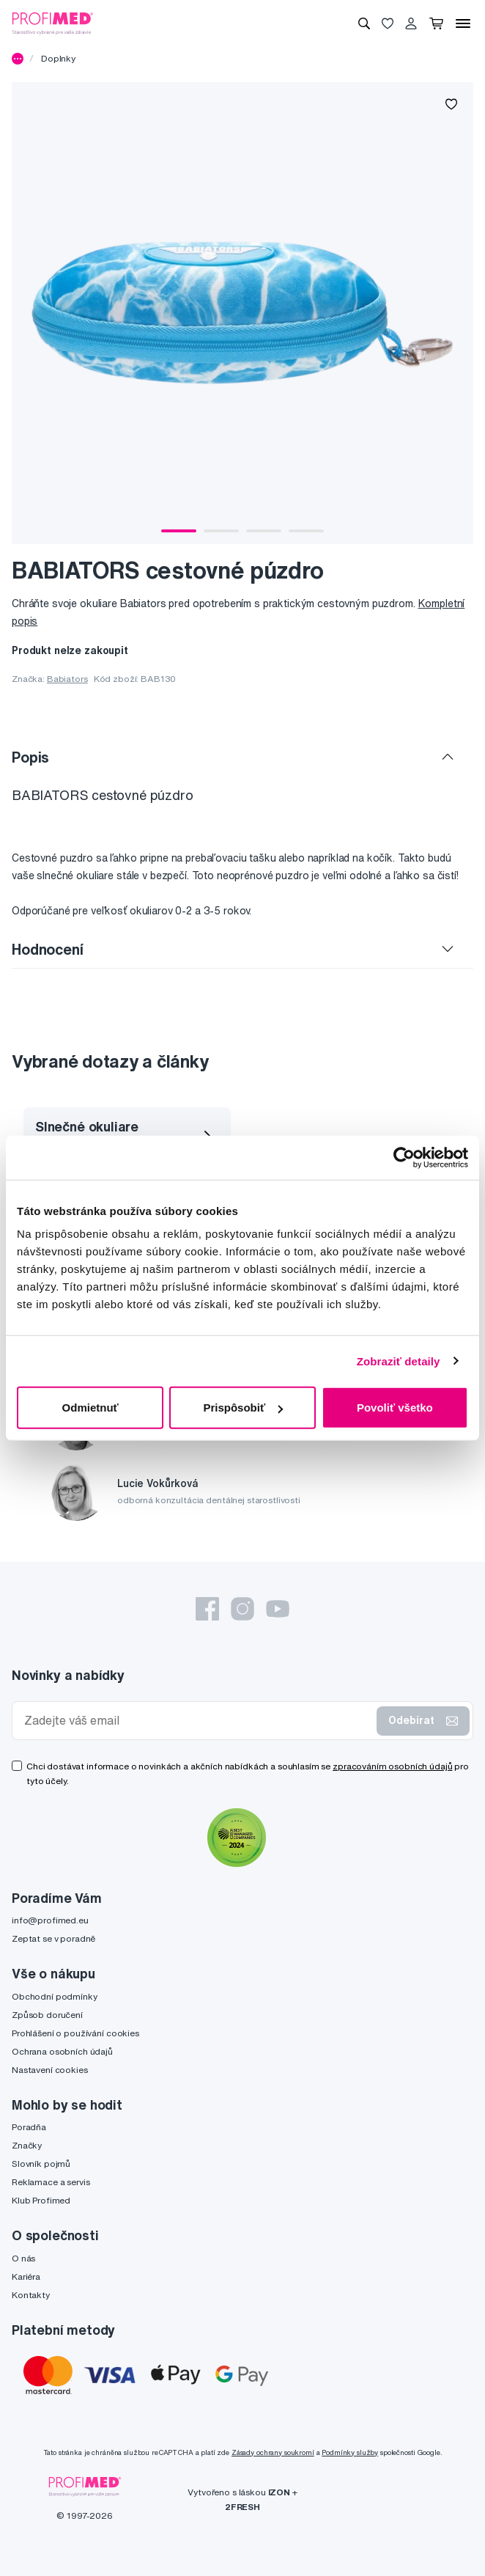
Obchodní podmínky (54, 1996)
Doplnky (58, 58)
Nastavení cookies (50, 2069)
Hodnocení (48, 949)
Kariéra (26, 2276)
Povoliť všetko (395, 1407)
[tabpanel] (242, 313)
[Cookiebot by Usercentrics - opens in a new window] (404, 1157)
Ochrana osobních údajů (62, 2051)
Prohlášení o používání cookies (75, 2033)
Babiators (67, 678)
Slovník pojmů (41, 2163)
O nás (23, 2258)
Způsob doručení (47, 2014)
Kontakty (31, 2295)
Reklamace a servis (50, 2182)
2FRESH (242, 2506)
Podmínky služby (350, 2452)
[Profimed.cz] (53, 23)
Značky (27, 2145)
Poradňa (29, 2127)
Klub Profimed (41, 2200)
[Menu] (463, 23)
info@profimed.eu (50, 1920)
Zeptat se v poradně (53, 1938)
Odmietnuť (90, 1407)
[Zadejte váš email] (197, 1720)
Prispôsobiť (243, 1407)
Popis (30, 757)
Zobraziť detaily (398, 1360)
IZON (279, 2492)
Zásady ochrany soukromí (273, 2452)
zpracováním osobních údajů (392, 1766)
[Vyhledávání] (364, 23)
